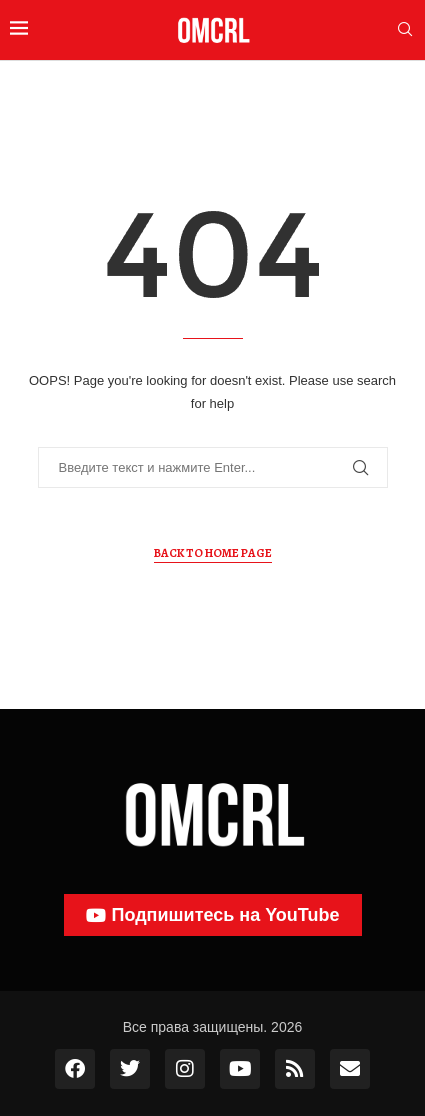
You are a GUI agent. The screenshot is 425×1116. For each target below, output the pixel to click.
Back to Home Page (213, 553)
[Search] (405, 30)
